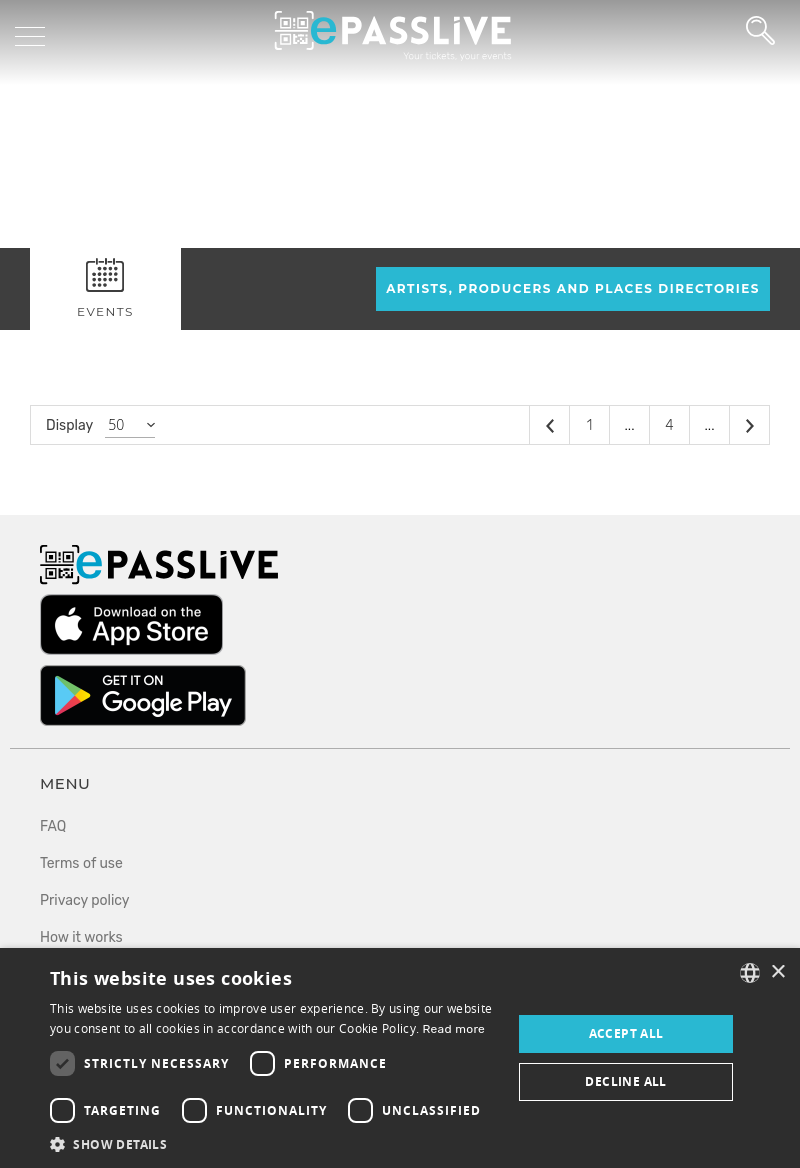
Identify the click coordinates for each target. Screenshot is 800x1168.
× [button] (777, 972)
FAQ (53, 826)
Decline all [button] (625, 1081)
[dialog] (400, 1058)
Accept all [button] (626, 1033)
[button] (274, 1143)
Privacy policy (85, 900)
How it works (81, 937)
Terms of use (81, 863)
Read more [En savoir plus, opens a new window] (454, 1029)
